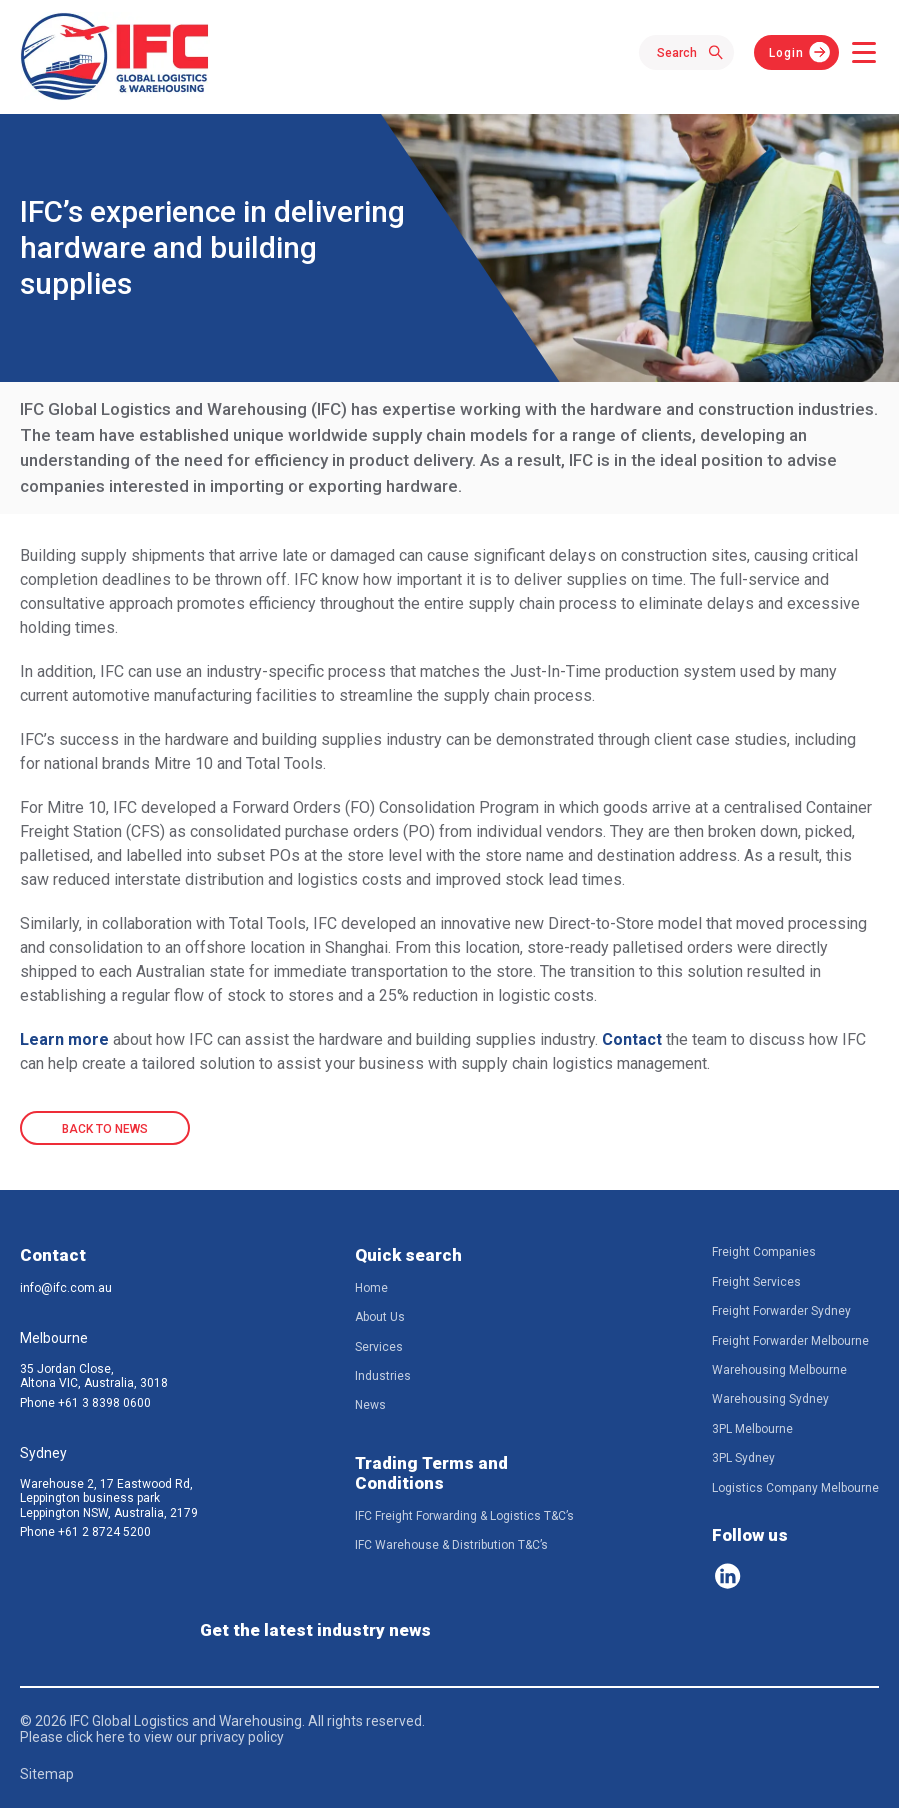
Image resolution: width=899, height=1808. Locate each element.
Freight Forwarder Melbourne (790, 1341)
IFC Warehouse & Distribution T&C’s (451, 1545)
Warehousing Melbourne (779, 1370)
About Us (380, 1317)
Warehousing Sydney (770, 1399)
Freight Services (756, 1282)
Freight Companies (764, 1252)
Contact (632, 1039)
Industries (383, 1376)
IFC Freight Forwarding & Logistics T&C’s (464, 1516)
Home (371, 1288)
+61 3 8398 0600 (104, 1403)
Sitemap (47, 1774)
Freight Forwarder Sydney (781, 1311)
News (370, 1405)
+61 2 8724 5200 (104, 1532)
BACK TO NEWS (105, 1129)
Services (379, 1347)
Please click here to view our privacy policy (152, 1737)
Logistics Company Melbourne (795, 1488)
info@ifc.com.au (66, 1288)
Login (786, 53)
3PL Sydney (743, 1458)
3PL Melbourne (752, 1429)
